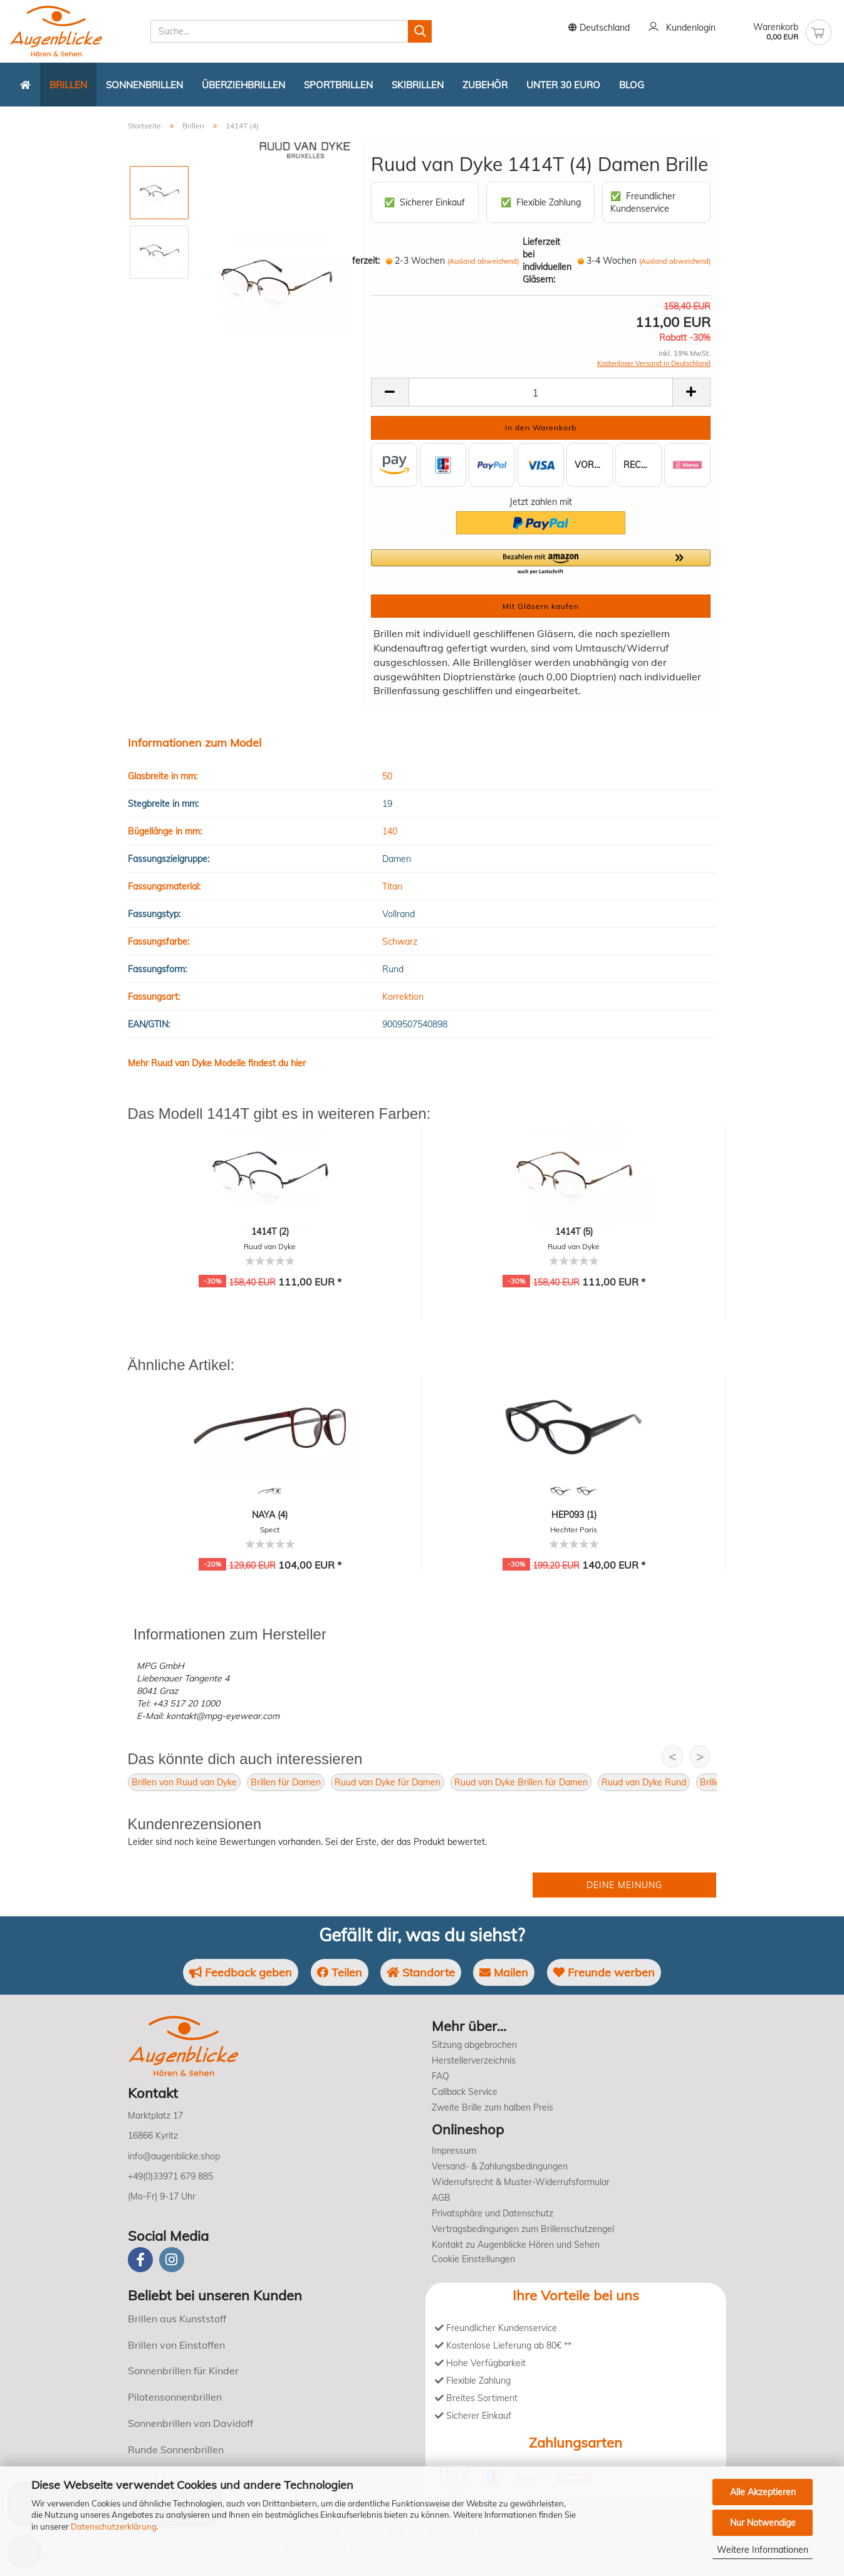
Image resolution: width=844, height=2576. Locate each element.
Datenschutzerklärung (114, 2526)
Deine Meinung (624, 1885)
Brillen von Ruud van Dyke (184, 1782)
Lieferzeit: (360, 260)
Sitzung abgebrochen (474, 2044)
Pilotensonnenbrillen (175, 2397)
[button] (541, 562)
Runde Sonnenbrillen (176, 2449)
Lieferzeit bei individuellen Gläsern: (547, 260)
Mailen (503, 1972)
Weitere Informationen (762, 2549)
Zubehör (485, 85)
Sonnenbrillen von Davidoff (190, 2423)
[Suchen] (420, 31)
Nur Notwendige (763, 2522)
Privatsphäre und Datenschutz (492, 2213)
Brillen (68, 85)
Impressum (454, 2150)
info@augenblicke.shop (174, 2156)
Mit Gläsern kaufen (541, 606)
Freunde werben (604, 1972)
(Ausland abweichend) (483, 261)
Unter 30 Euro (563, 85)
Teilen (339, 1972)
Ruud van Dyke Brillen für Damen (521, 1782)
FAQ (440, 2076)
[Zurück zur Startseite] (25, 84)
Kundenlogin (682, 28)
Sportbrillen (338, 85)
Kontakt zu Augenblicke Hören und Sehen (516, 2244)
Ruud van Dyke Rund (644, 1782)
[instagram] (171, 2259)
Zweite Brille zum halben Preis (492, 2107)
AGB (441, 2197)
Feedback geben (240, 1972)
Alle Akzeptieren (763, 2492)
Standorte (421, 1972)
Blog (631, 85)
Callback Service (465, 2091)
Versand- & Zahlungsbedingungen (500, 2166)
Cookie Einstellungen (473, 2259)
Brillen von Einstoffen (176, 2345)
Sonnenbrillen (144, 85)
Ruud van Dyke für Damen (387, 1782)
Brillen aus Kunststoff (177, 2318)
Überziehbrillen (243, 85)
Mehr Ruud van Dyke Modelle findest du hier (217, 1063)
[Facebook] (140, 2259)
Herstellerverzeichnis (474, 2060)
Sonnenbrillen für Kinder (183, 2370)
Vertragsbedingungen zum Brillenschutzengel (523, 2229)
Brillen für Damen (286, 1782)
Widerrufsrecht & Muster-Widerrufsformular (521, 2182)
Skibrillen (418, 85)
